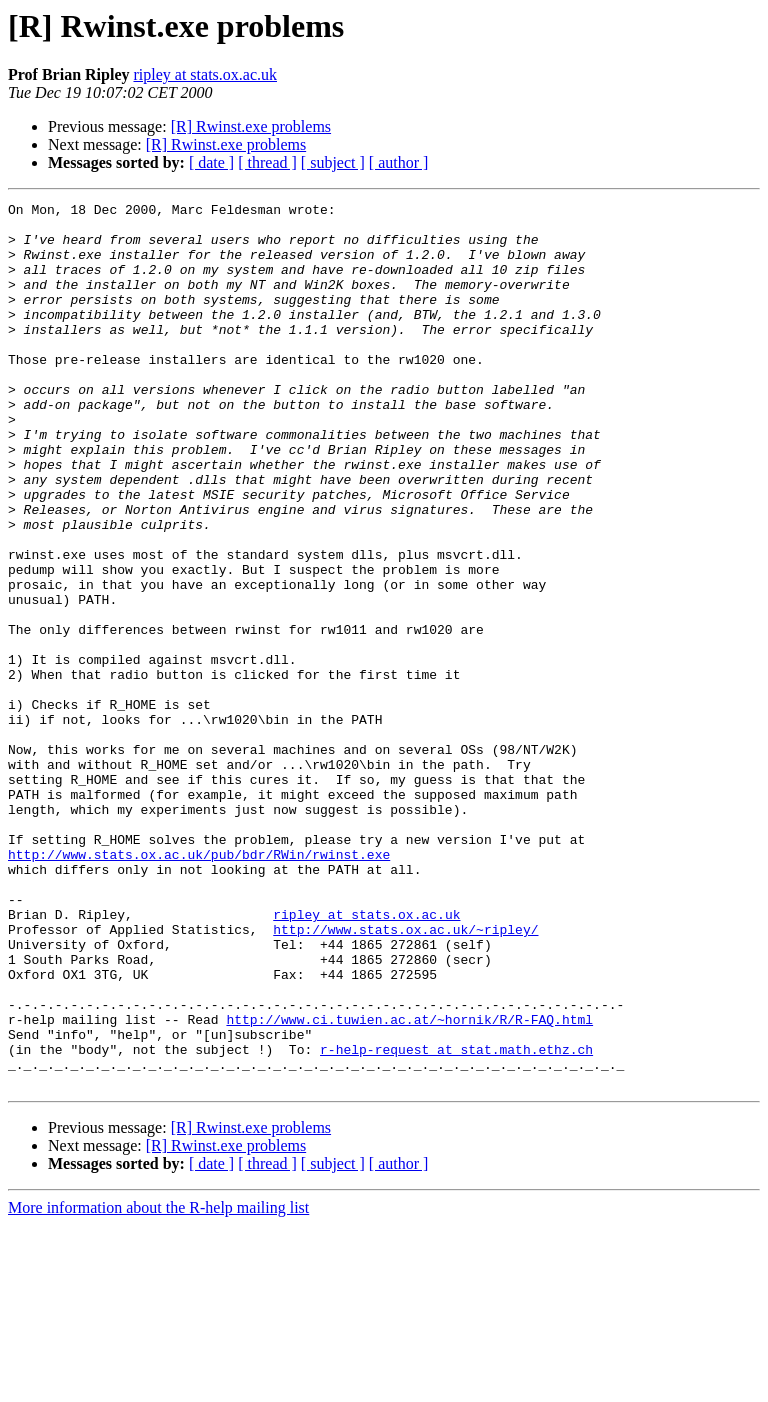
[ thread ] (267, 162)
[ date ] (211, 162)
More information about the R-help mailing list (158, 1384)
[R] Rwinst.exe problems (251, 126)
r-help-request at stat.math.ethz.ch (456, 1220)
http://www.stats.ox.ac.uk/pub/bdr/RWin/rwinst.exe (199, 986)
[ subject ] (333, 162)
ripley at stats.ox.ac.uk (205, 74)
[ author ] (399, 162)
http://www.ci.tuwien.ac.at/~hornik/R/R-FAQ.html (409, 1184)
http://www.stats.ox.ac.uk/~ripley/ (405, 1076)
